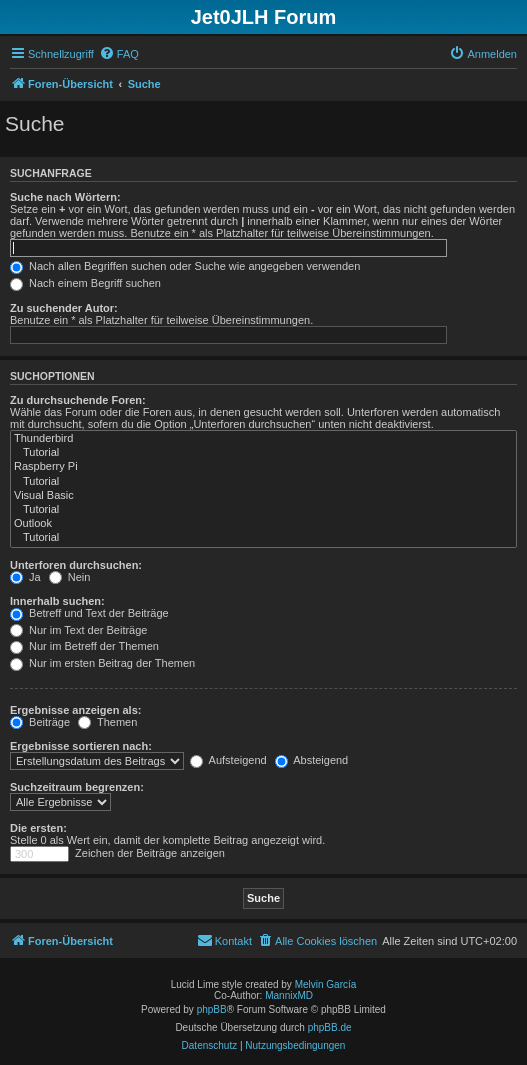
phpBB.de (330, 1027)
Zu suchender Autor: (64, 308)
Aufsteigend (228, 760)
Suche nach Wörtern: (65, 197)
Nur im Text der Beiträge (78, 630)
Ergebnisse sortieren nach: (81, 746)
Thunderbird (263, 439)
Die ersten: (38, 828)
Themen (107, 722)
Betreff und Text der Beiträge (89, 613)
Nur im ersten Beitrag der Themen (102, 663)
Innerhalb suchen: (57, 601)
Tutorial (263, 453)
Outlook (263, 524)
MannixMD (289, 995)
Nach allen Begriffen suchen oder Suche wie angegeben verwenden (185, 266)
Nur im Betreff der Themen (84, 646)
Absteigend (312, 760)
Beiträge (40, 722)
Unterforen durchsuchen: (76, 565)
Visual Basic (263, 496)
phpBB (212, 1009)
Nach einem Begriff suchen (85, 283)
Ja (25, 577)
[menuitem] (119, 54)
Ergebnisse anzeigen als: (75, 710)
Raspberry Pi (263, 467)
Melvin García (326, 984)
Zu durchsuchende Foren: (78, 400)
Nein (70, 577)
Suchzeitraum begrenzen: (77, 787)
